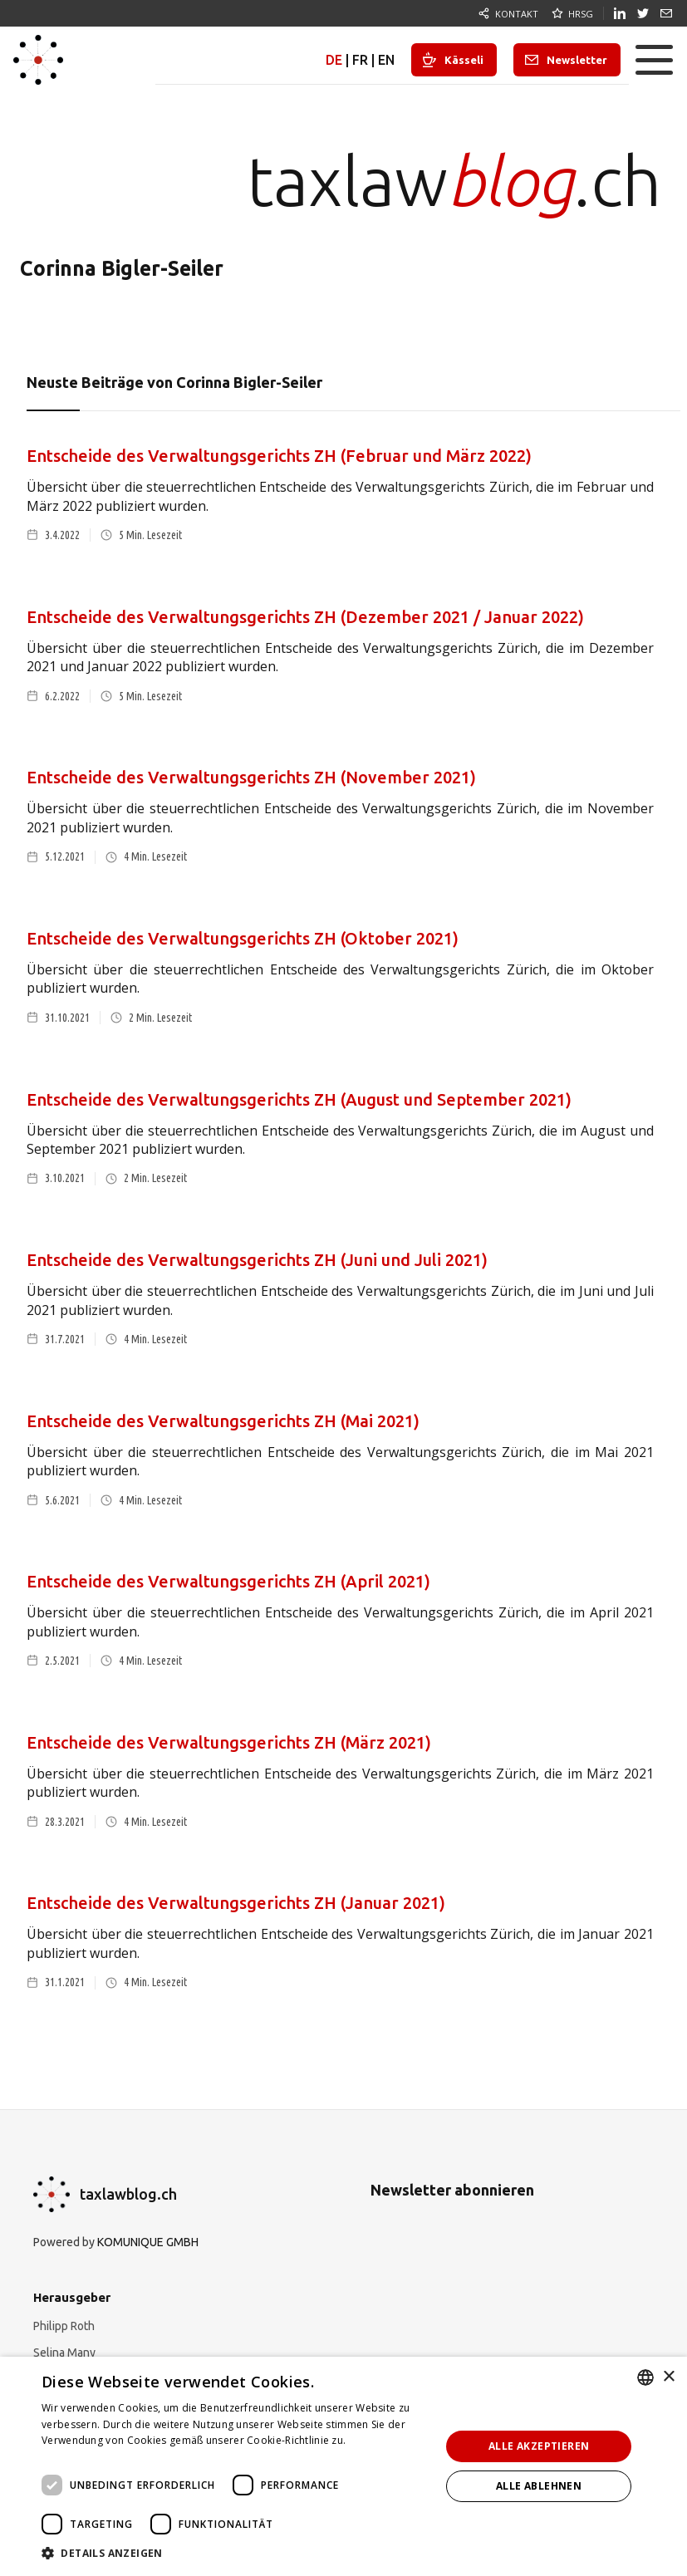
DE (334, 59)
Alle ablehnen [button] (538, 2486)
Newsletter (577, 60)
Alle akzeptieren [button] (538, 2446)
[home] (38, 60)
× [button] (668, 2377)
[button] (654, 60)
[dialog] (343, 2466)
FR (360, 59)
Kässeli (463, 60)
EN (386, 59)
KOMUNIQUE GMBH (148, 2242)
